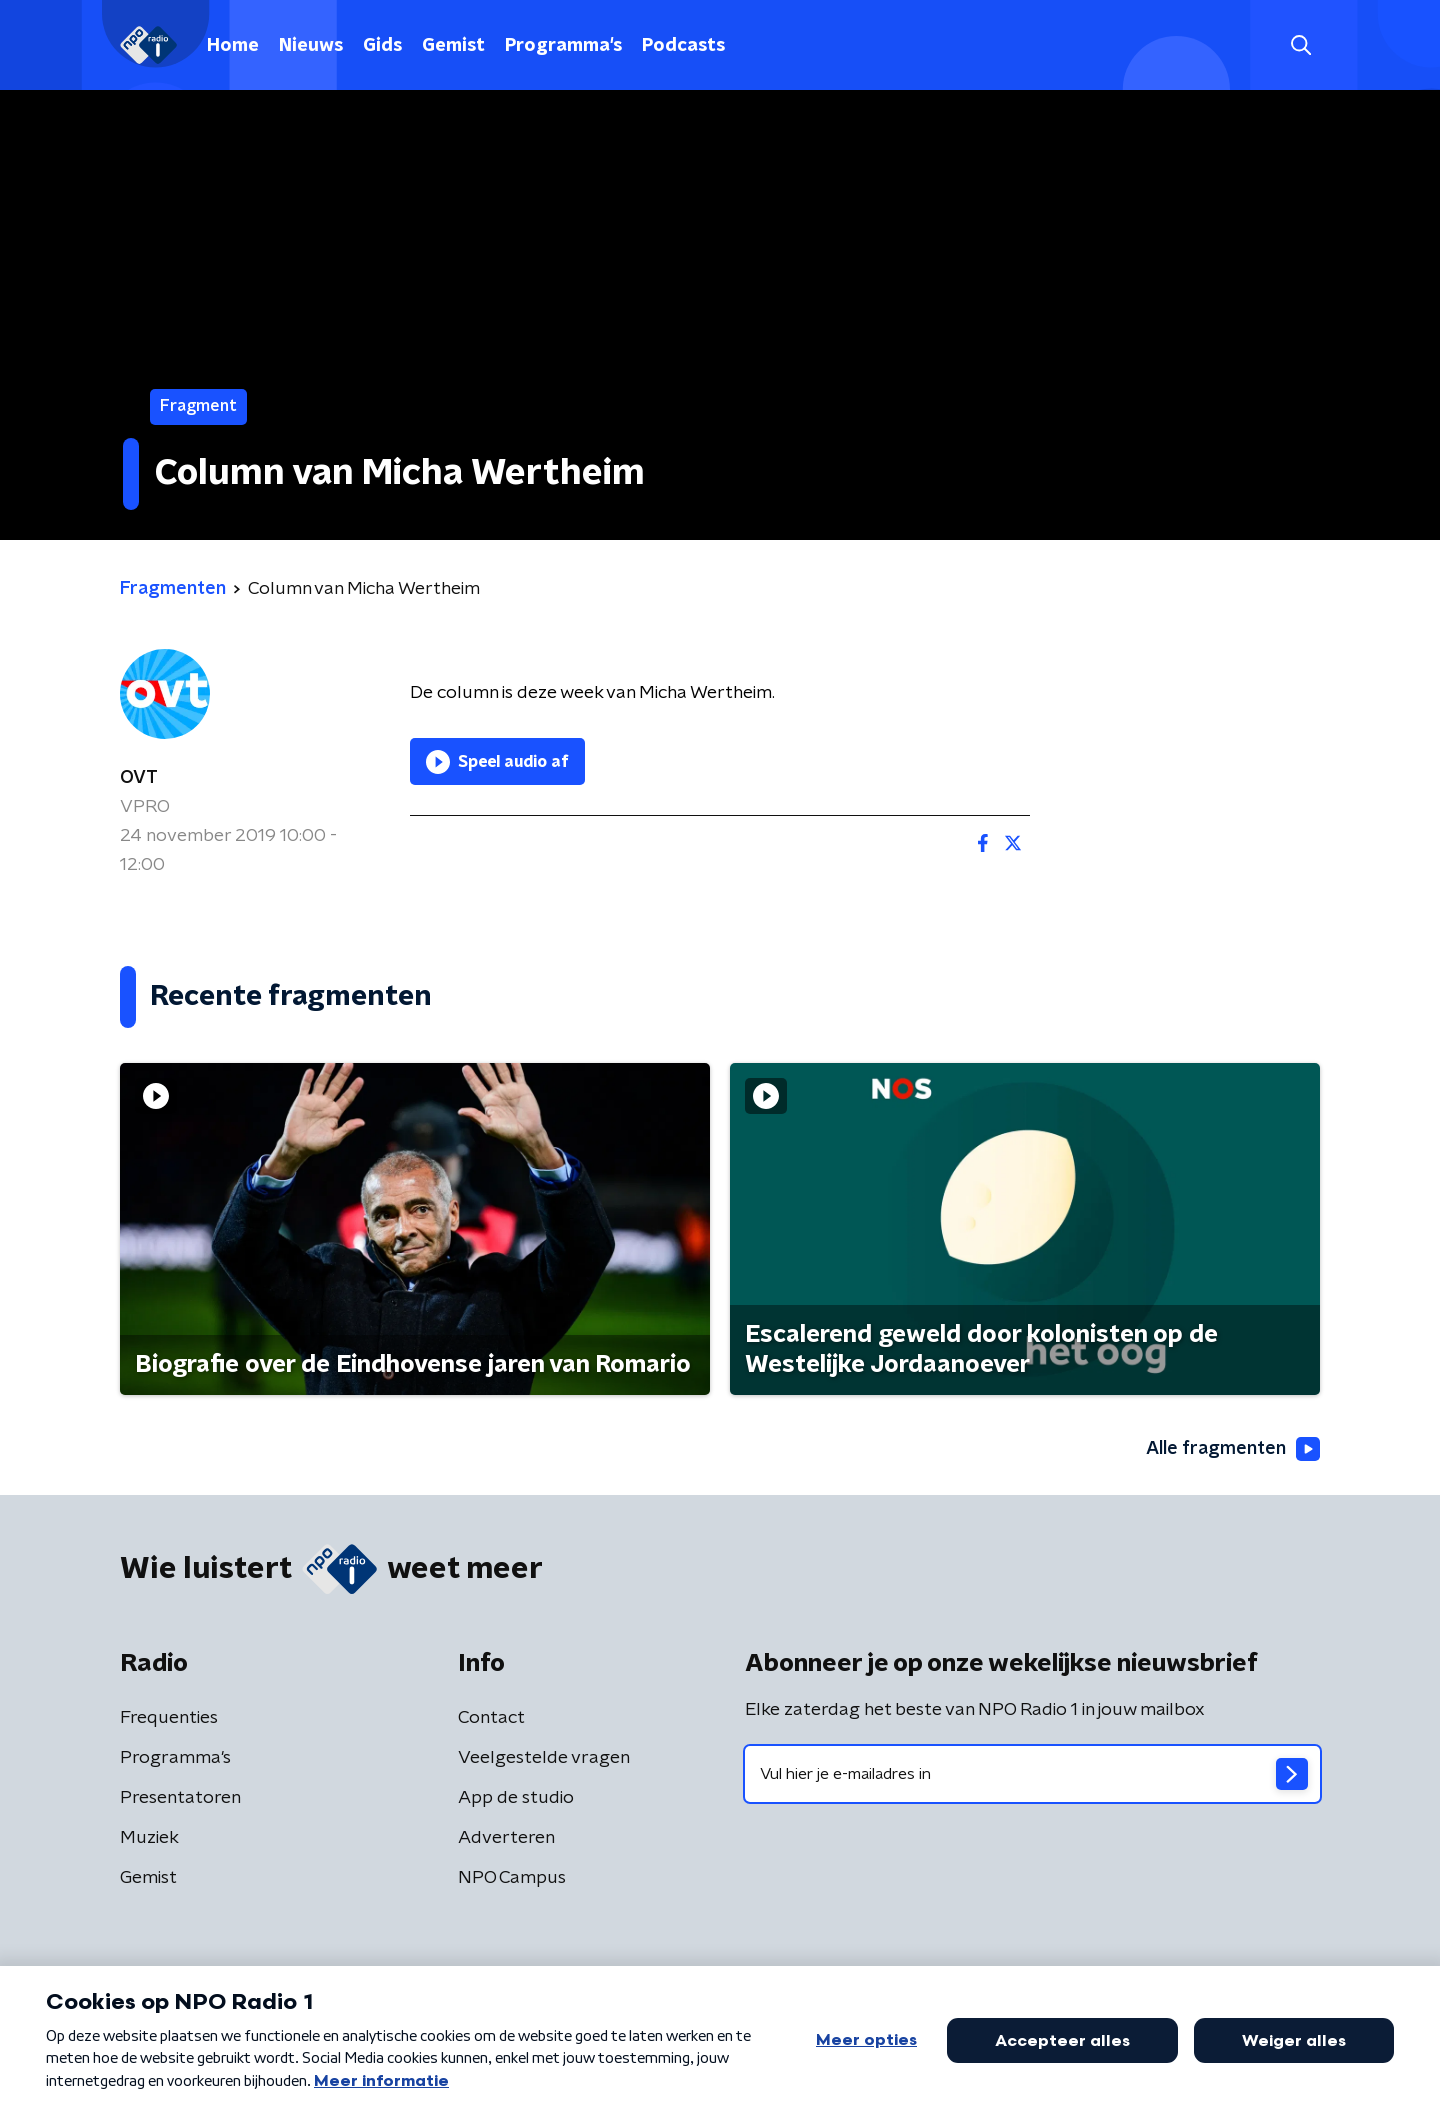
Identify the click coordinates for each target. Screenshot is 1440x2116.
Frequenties (169, 1718)
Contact (491, 1718)
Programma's (563, 46)
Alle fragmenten (1233, 1449)
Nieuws (311, 46)
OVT (139, 778)
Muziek (149, 1838)
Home (233, 46)
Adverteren (506, 1838)
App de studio (516, 1798)
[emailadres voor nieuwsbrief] (1032, 1774)
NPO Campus (512, 1878)
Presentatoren (180, 1798)
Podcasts (683, 46)
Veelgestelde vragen (544, 1758)
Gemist (453, 46)
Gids (382, 46)
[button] (1300, 45)
